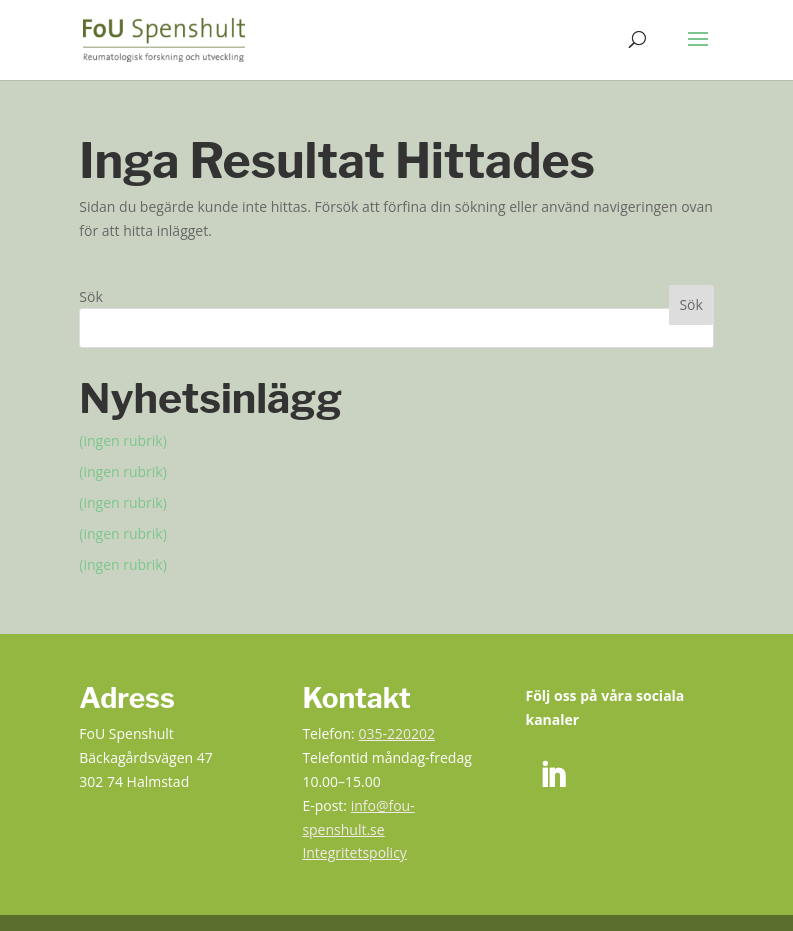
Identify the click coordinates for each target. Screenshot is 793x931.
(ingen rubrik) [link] (123, 440)
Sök (90, 296)
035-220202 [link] (396, 733)
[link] (164, 38)
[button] (698, 52)
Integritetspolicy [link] (354, 852)
